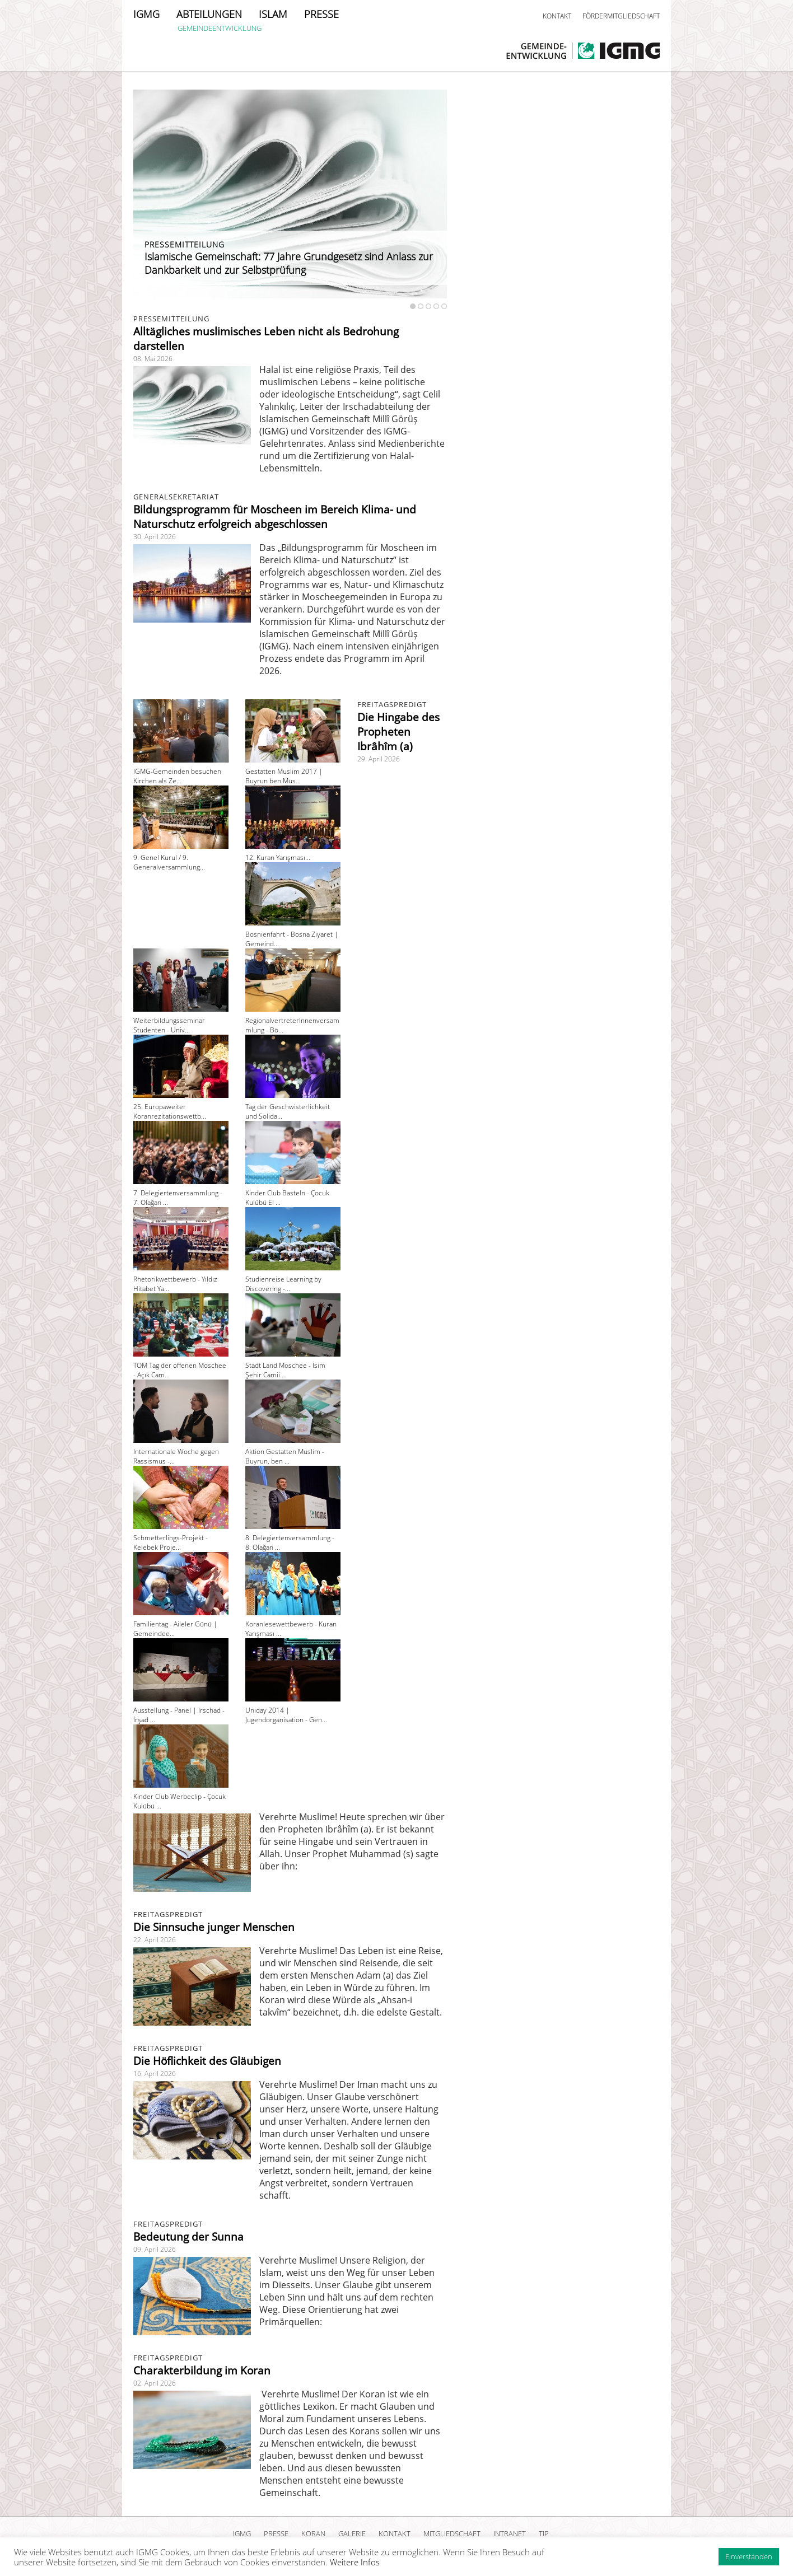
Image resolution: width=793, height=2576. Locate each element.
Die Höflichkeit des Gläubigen (207, 2061)
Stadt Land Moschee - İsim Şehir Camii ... (285, 1370)
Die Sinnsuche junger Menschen (214, 1927)
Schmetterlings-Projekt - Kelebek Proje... (170, 1542)
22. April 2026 (154, 1939)
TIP (544, 2533)
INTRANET (509, 2533)
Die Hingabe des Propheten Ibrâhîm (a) (398, 732)
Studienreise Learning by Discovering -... (283, 1283)
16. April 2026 (154, 2073)
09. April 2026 (154, 2249)
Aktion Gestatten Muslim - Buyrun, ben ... (284, 1456)
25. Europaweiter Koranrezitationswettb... (169, 1111)
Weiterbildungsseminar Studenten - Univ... (169, 1025)
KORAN (313, 2533)
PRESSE (321, 14)
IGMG (146, 14)
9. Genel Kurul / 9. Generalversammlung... (169, 862)
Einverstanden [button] (748, 2556)
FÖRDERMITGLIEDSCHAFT (621, 16)
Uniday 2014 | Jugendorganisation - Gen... (286, 1714)
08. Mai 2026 (152, 358)
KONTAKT (557, 16)
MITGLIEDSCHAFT (452, 2533)
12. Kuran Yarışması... (277, 857)
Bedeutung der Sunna (188, 2236)
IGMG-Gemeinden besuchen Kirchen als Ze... (177, 776)
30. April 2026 (154, 536)
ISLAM (273, 14)
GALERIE (352, 2533)
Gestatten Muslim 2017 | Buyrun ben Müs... (284, 776)
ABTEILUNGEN (209, 14)
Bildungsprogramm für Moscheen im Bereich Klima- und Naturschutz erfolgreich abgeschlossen (274, 516)
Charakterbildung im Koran (201, 2370)
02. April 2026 (154, 2383)
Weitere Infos (355, 2562)
